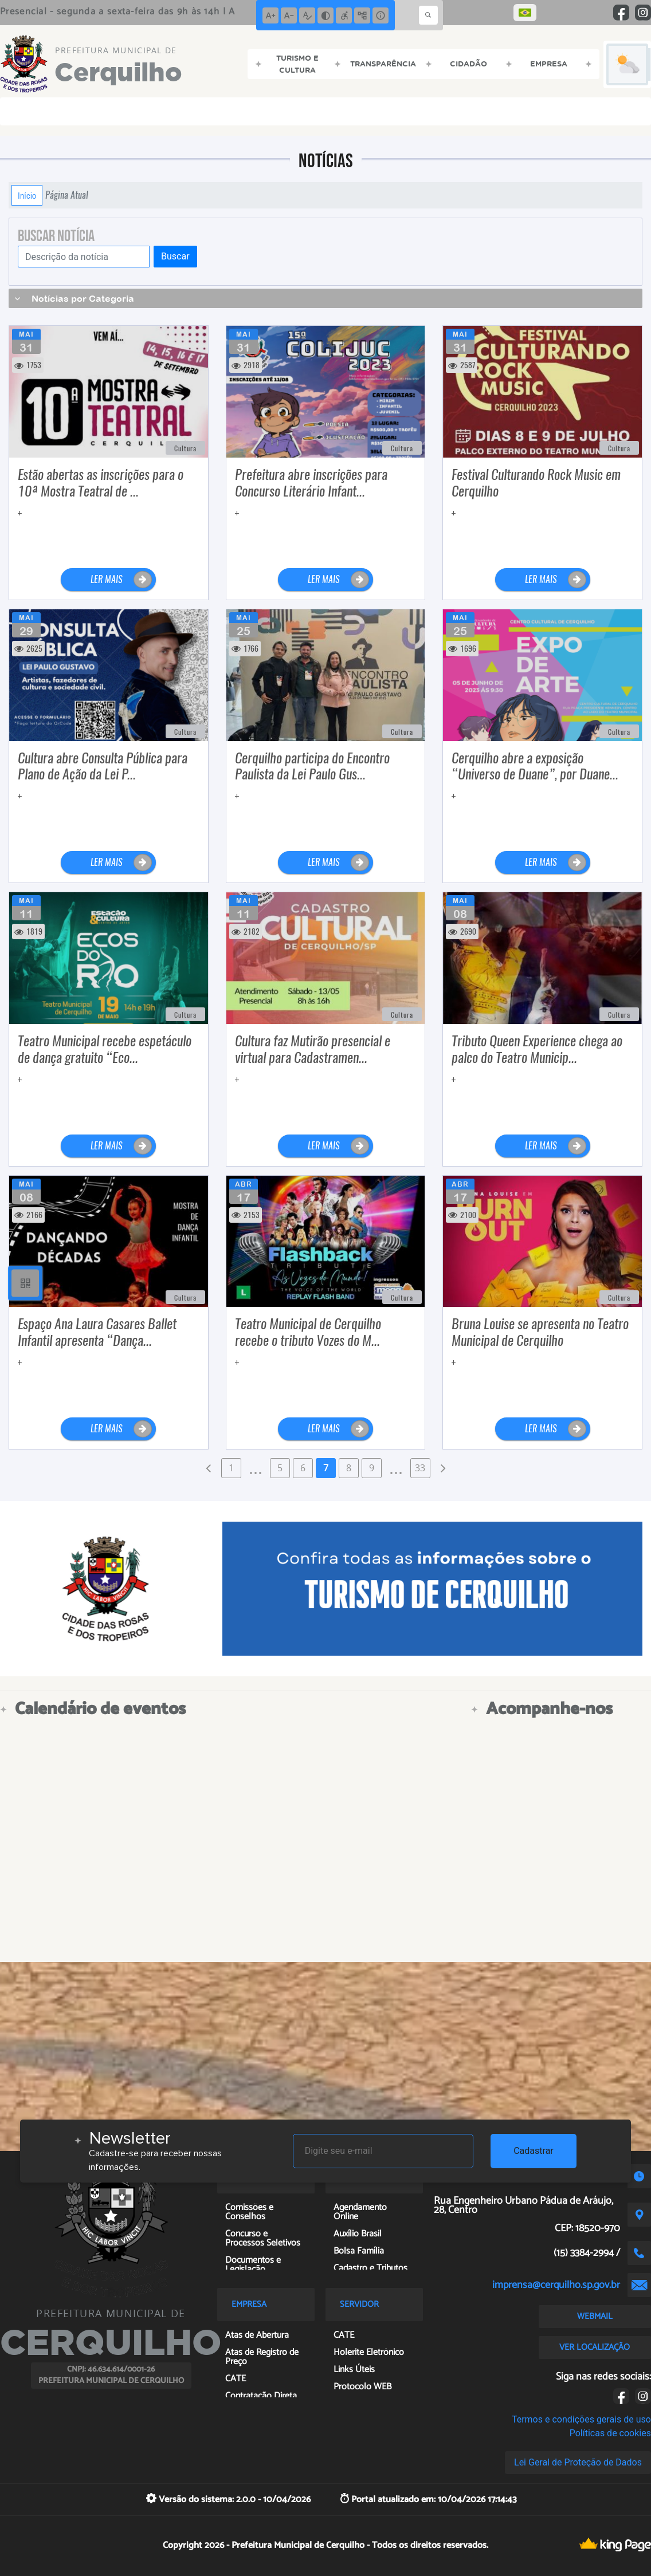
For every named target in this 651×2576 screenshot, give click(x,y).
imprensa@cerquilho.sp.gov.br (556, 2285)
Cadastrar (533, 2150)
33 (420, 1468)
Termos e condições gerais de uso (581, 2419)
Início (27, 195)
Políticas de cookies (610, 2433)
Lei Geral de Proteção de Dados (578, 2462)
